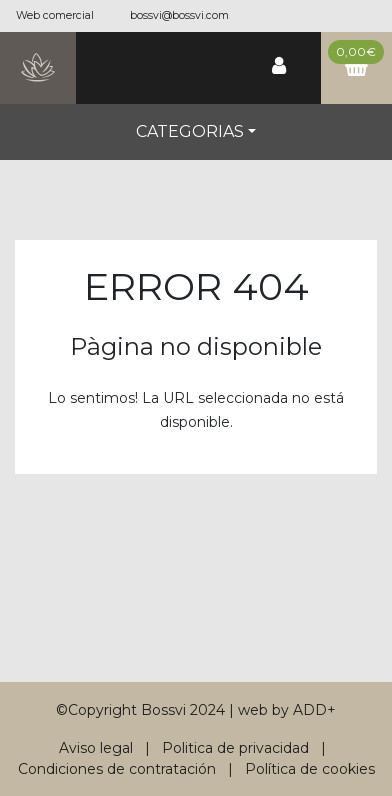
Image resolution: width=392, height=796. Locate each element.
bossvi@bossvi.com (179, 15)
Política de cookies (310, 769)
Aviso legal (96, 748)
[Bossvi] (38, 68)
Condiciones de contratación (117, 769)
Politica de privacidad (235, 748)
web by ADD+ (287, 710)
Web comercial (55, 15)
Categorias (190, 131)
